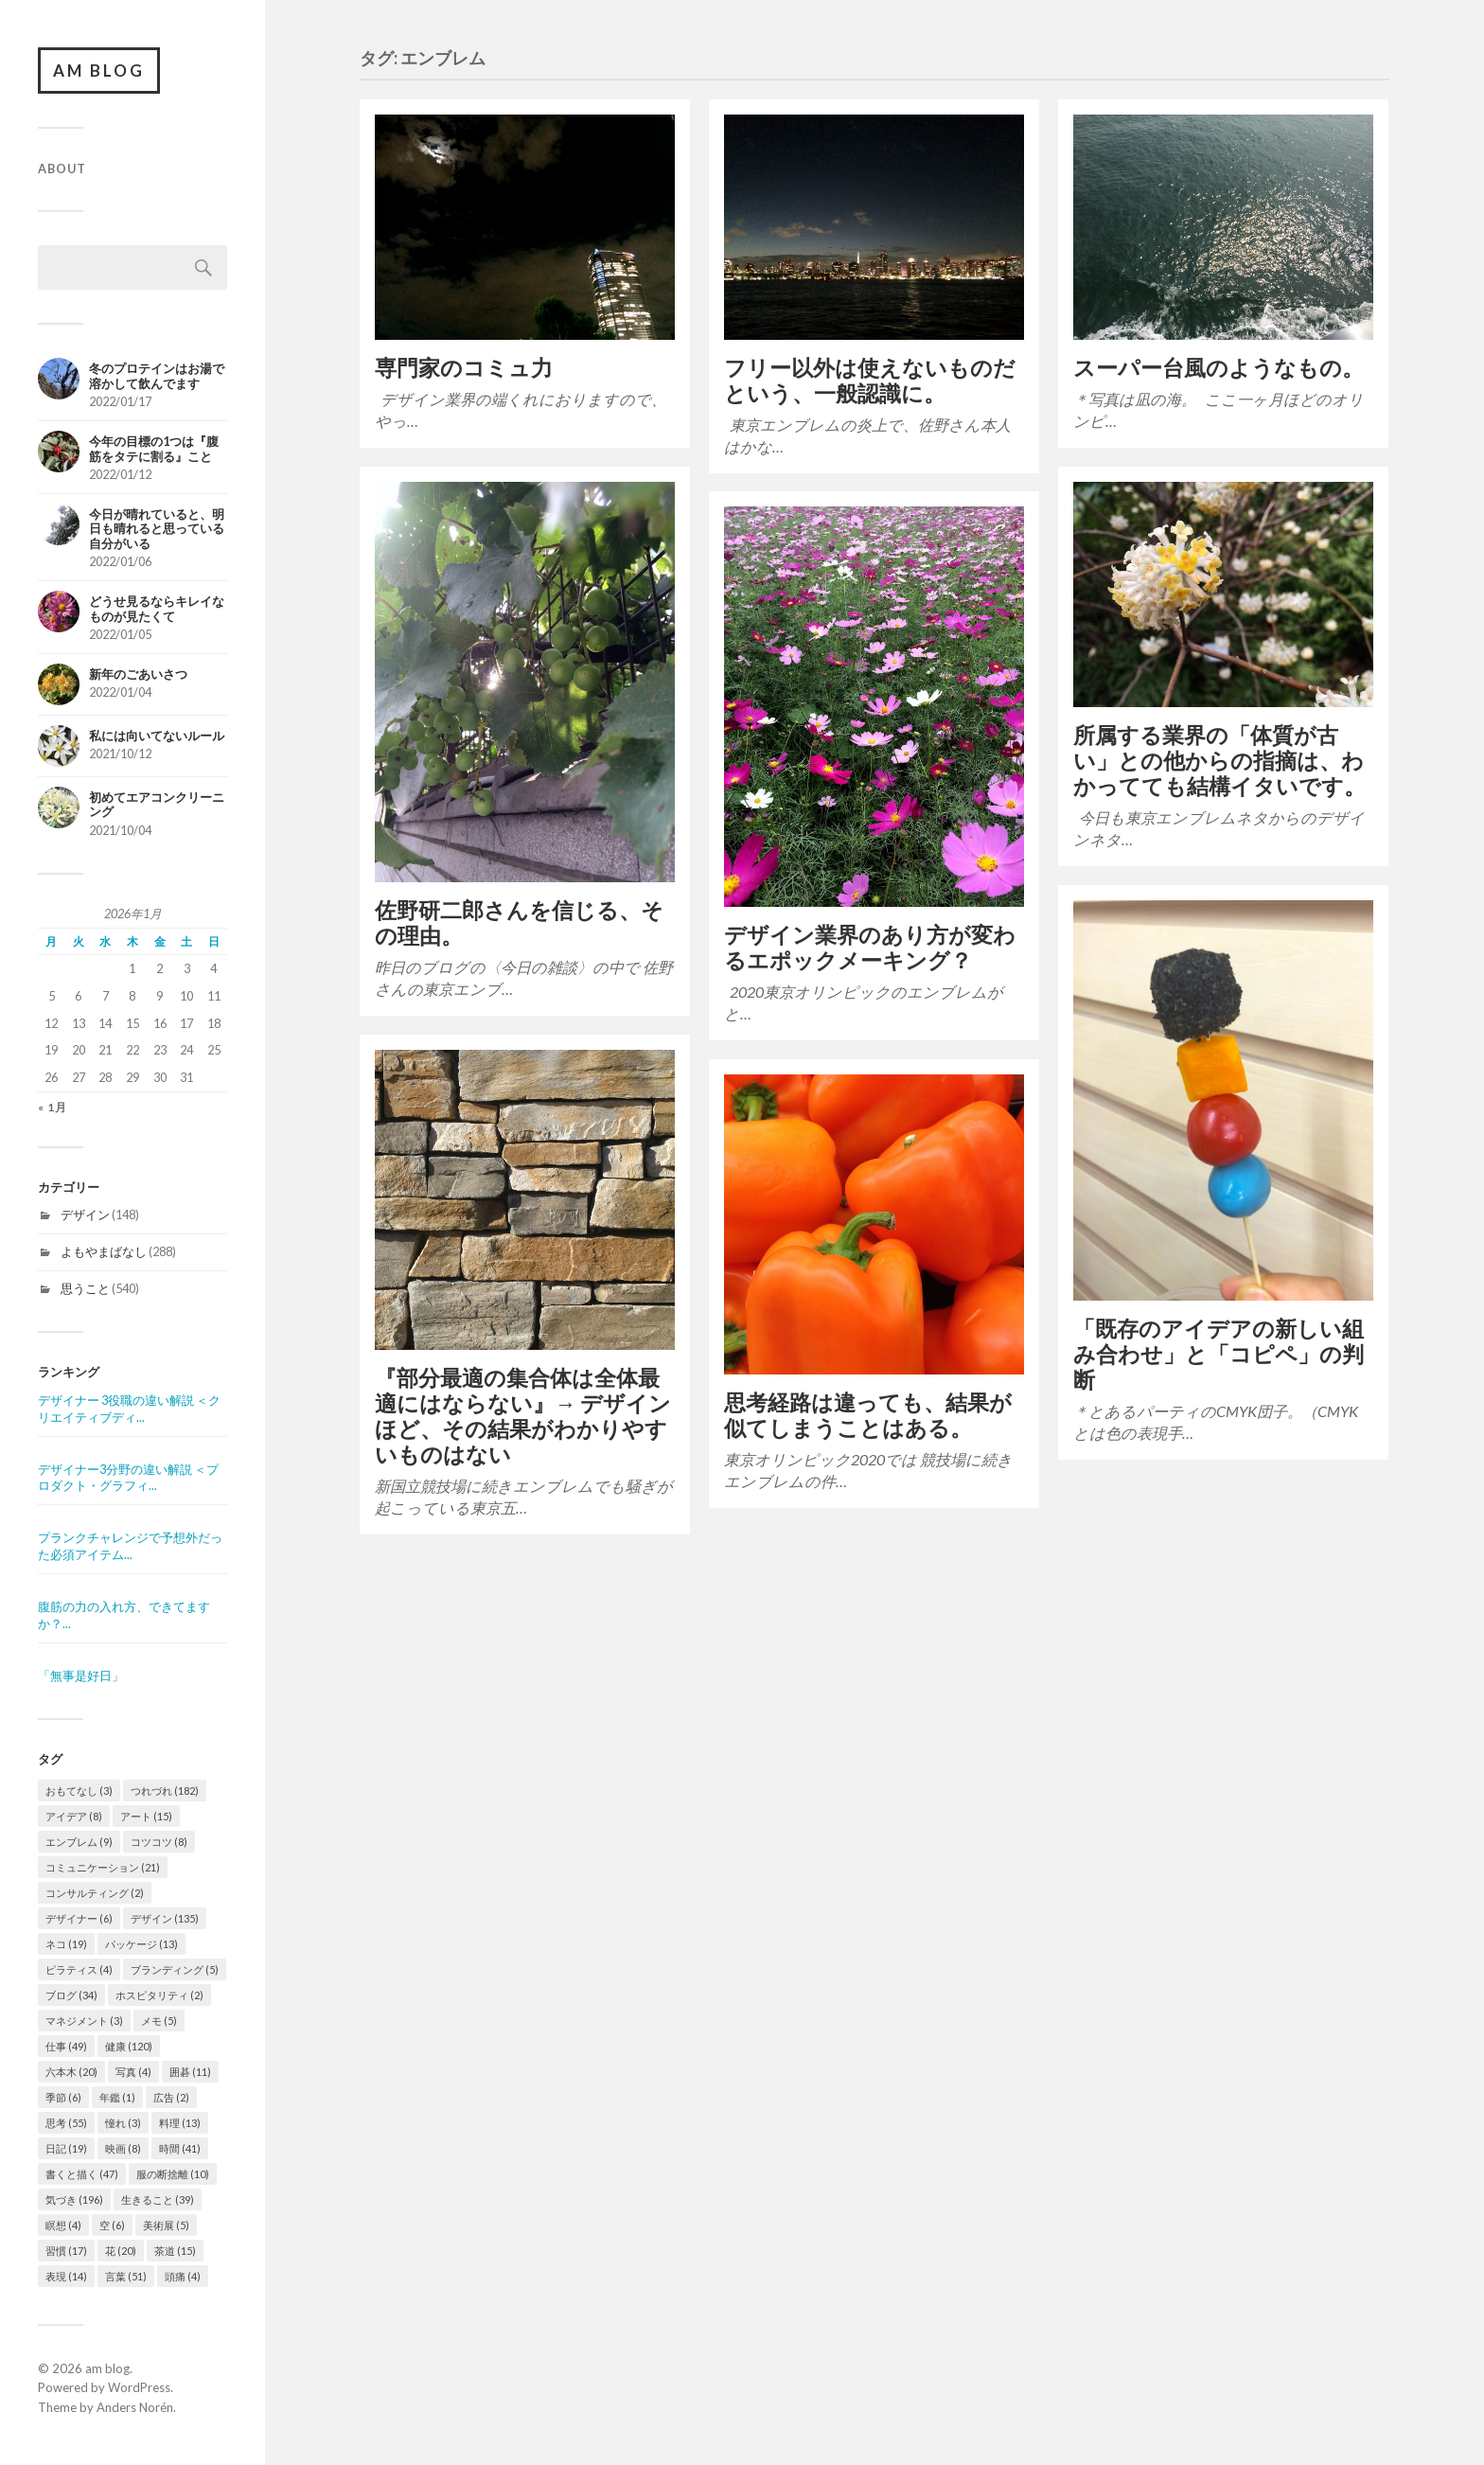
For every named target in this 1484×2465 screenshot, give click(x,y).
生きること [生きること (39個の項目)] (157, 2199)
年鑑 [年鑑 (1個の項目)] (117, 2097)
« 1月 (52, 1107)
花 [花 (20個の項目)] (120, 2250)
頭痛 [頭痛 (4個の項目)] (183, 2276)
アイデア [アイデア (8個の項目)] (73, 1816)
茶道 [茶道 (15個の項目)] (175, 2250)
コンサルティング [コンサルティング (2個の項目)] (94, 1893)
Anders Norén (135, 2407)
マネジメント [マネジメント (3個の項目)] (84, 2020)
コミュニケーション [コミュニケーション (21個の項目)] (102, 1867)
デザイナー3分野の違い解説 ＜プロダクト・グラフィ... (128, 1478)
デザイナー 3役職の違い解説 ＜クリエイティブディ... (129, 1408)
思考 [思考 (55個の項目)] (66, 2123)
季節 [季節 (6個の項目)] (63, 2097)
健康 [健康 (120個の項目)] (128, 2046)
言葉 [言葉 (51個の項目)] (126, 2276)
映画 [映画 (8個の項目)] (123, 2148)
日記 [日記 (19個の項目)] (66, 2148)
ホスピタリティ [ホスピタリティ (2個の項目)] (159, 1995)
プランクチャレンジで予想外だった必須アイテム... (130, 1546)
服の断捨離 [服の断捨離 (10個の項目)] (172, 2174)
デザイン (85, 1214)
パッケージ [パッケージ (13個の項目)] (141, 1944)
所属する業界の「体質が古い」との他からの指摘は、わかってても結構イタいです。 (1219, 760)
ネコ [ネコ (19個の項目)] (66, 1944)
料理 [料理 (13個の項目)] (180, 2123)
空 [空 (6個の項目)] (112, 2225)
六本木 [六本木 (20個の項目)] (71, 2072)
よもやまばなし (104, 1251)
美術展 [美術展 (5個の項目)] (166, 2225)
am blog (99, 70)
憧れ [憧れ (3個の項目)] (123, 2123)
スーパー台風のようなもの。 (1218, 368)
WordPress (139, 2387)
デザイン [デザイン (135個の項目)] (165, 1918)
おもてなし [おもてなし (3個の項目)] (79, 1790)
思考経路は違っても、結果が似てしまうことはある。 (868, 1415)
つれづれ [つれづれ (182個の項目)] (165, 1790)
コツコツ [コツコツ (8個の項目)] (159, 1841)
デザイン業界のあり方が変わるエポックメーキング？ (870, 947)
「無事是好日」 (81, 1675)
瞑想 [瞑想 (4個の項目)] (63, 2225)
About (62, 169)
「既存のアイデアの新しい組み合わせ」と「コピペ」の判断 (1218, 1354)
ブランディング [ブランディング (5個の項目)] (175, 1969)
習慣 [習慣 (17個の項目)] (66, 2250)
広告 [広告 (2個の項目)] (171, 2097)
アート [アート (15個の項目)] (146, 1816)
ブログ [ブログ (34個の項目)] (71, 1995)
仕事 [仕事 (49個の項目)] (66, 2046)
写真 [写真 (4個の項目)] (133, 2072)
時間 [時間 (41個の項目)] (180, 2148)
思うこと (85, 1288)
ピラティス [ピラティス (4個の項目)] (79, 1969)
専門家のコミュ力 (464, 368)
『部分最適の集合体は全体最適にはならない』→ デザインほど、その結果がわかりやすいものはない (523, 1416)
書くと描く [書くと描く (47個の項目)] (81, 2174)
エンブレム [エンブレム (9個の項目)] (79, 1841)
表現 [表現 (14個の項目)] (66, 2276)
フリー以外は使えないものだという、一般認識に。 (870, 380)
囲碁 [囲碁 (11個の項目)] (190, 2072)
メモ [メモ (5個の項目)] (159, 2020)
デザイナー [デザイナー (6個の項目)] (79, 1918)
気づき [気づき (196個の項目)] (74, 2199)
